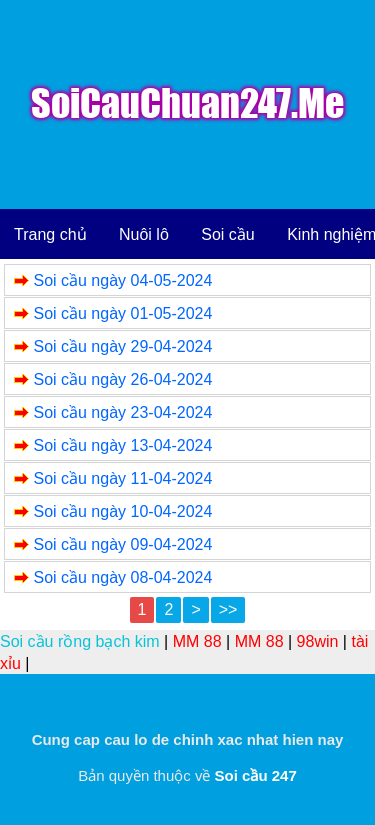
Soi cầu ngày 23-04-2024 (122, 412)
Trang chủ (50, 234)
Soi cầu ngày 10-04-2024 (122, 511)
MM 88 (197, 641)
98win (318, 641)
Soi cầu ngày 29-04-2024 (122, 346)
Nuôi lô (144, 234)
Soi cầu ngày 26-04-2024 (122, 379)
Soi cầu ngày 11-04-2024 (122, 478)
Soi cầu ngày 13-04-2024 (122, 445)
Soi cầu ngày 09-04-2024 (122, 544)
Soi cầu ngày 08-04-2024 (122, 577)
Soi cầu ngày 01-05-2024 (122, 313)
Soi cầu (227, 234)
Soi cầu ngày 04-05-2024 (122, 280)
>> (228, 609)
